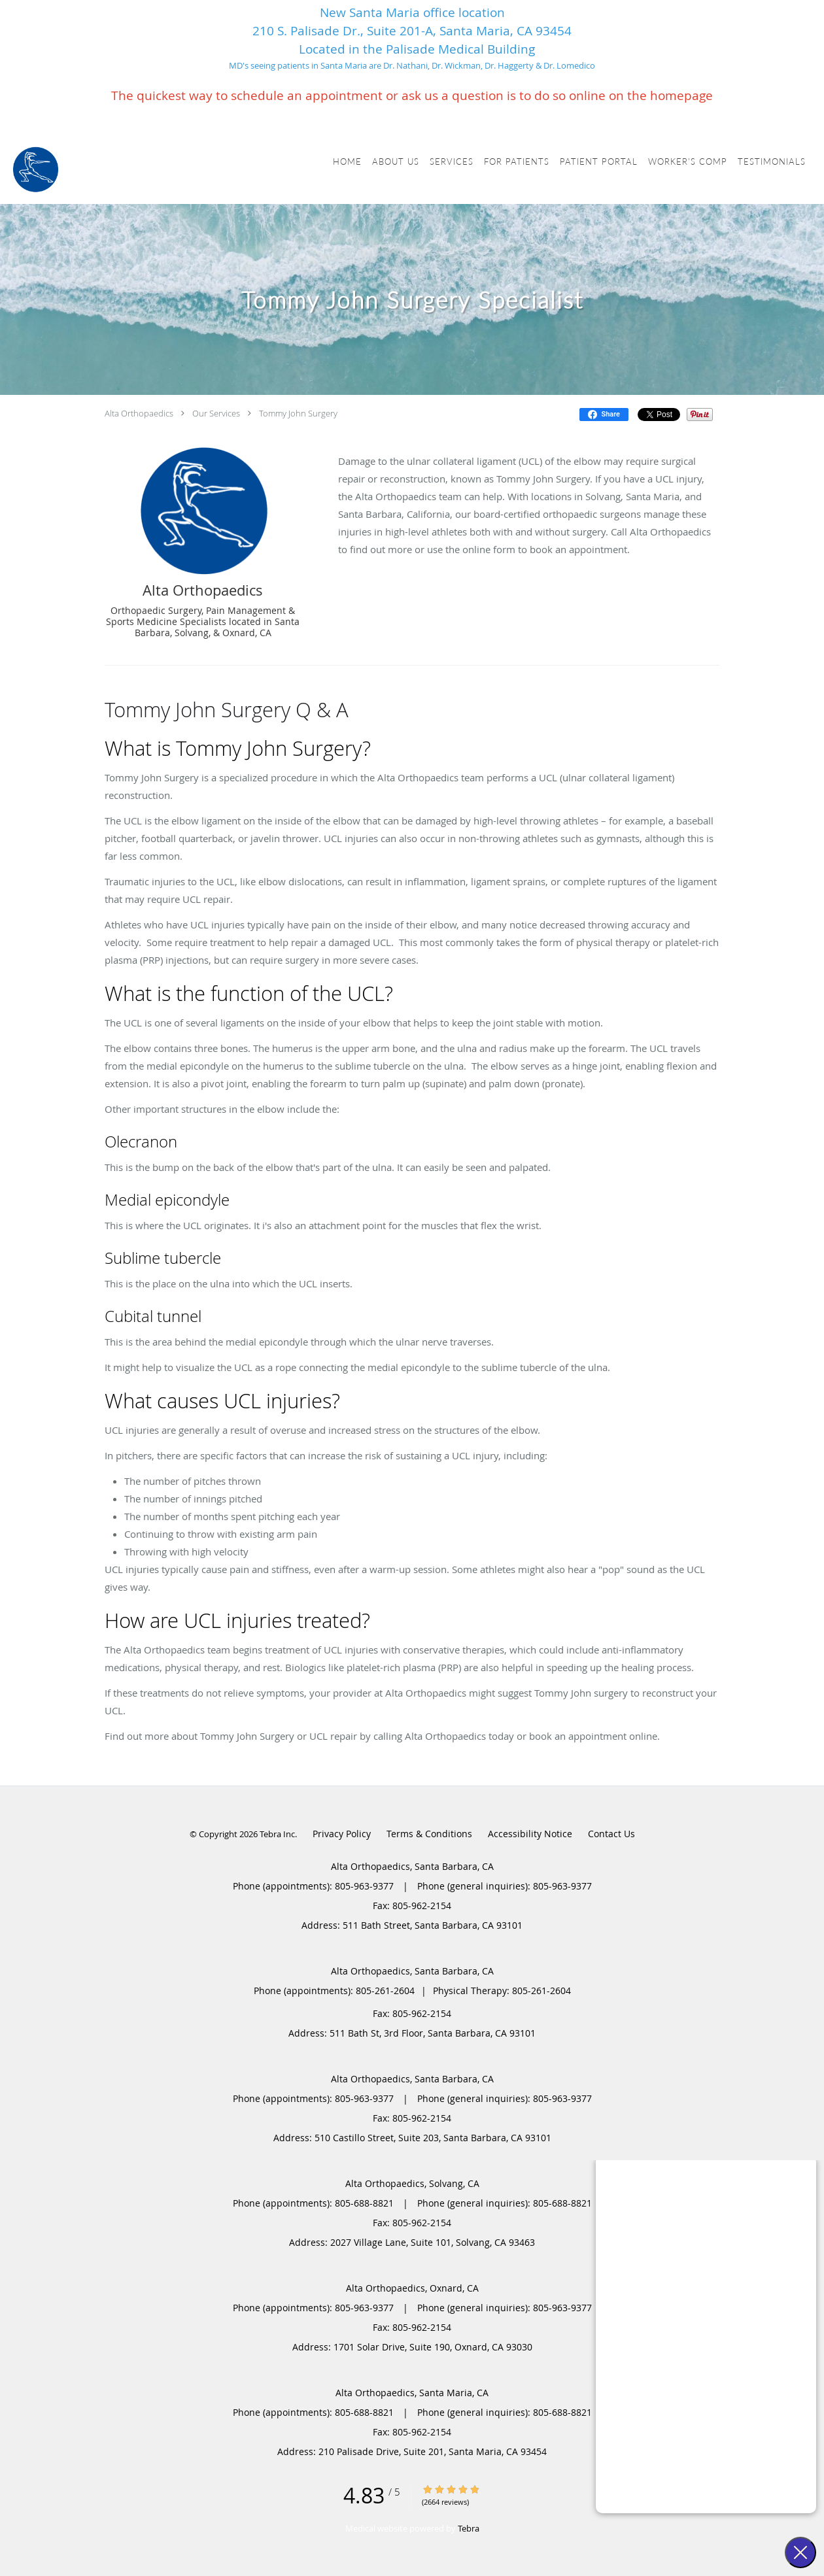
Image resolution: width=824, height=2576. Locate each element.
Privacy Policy (342, 1833)
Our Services (216, 413)
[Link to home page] (35, 169)
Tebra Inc (277, 1834)
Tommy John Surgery (298, 413)
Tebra (468, 2528)
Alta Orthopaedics (139, 413)
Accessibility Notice (530, 1833)
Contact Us (611, 1833)
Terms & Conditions (429, 1833)
